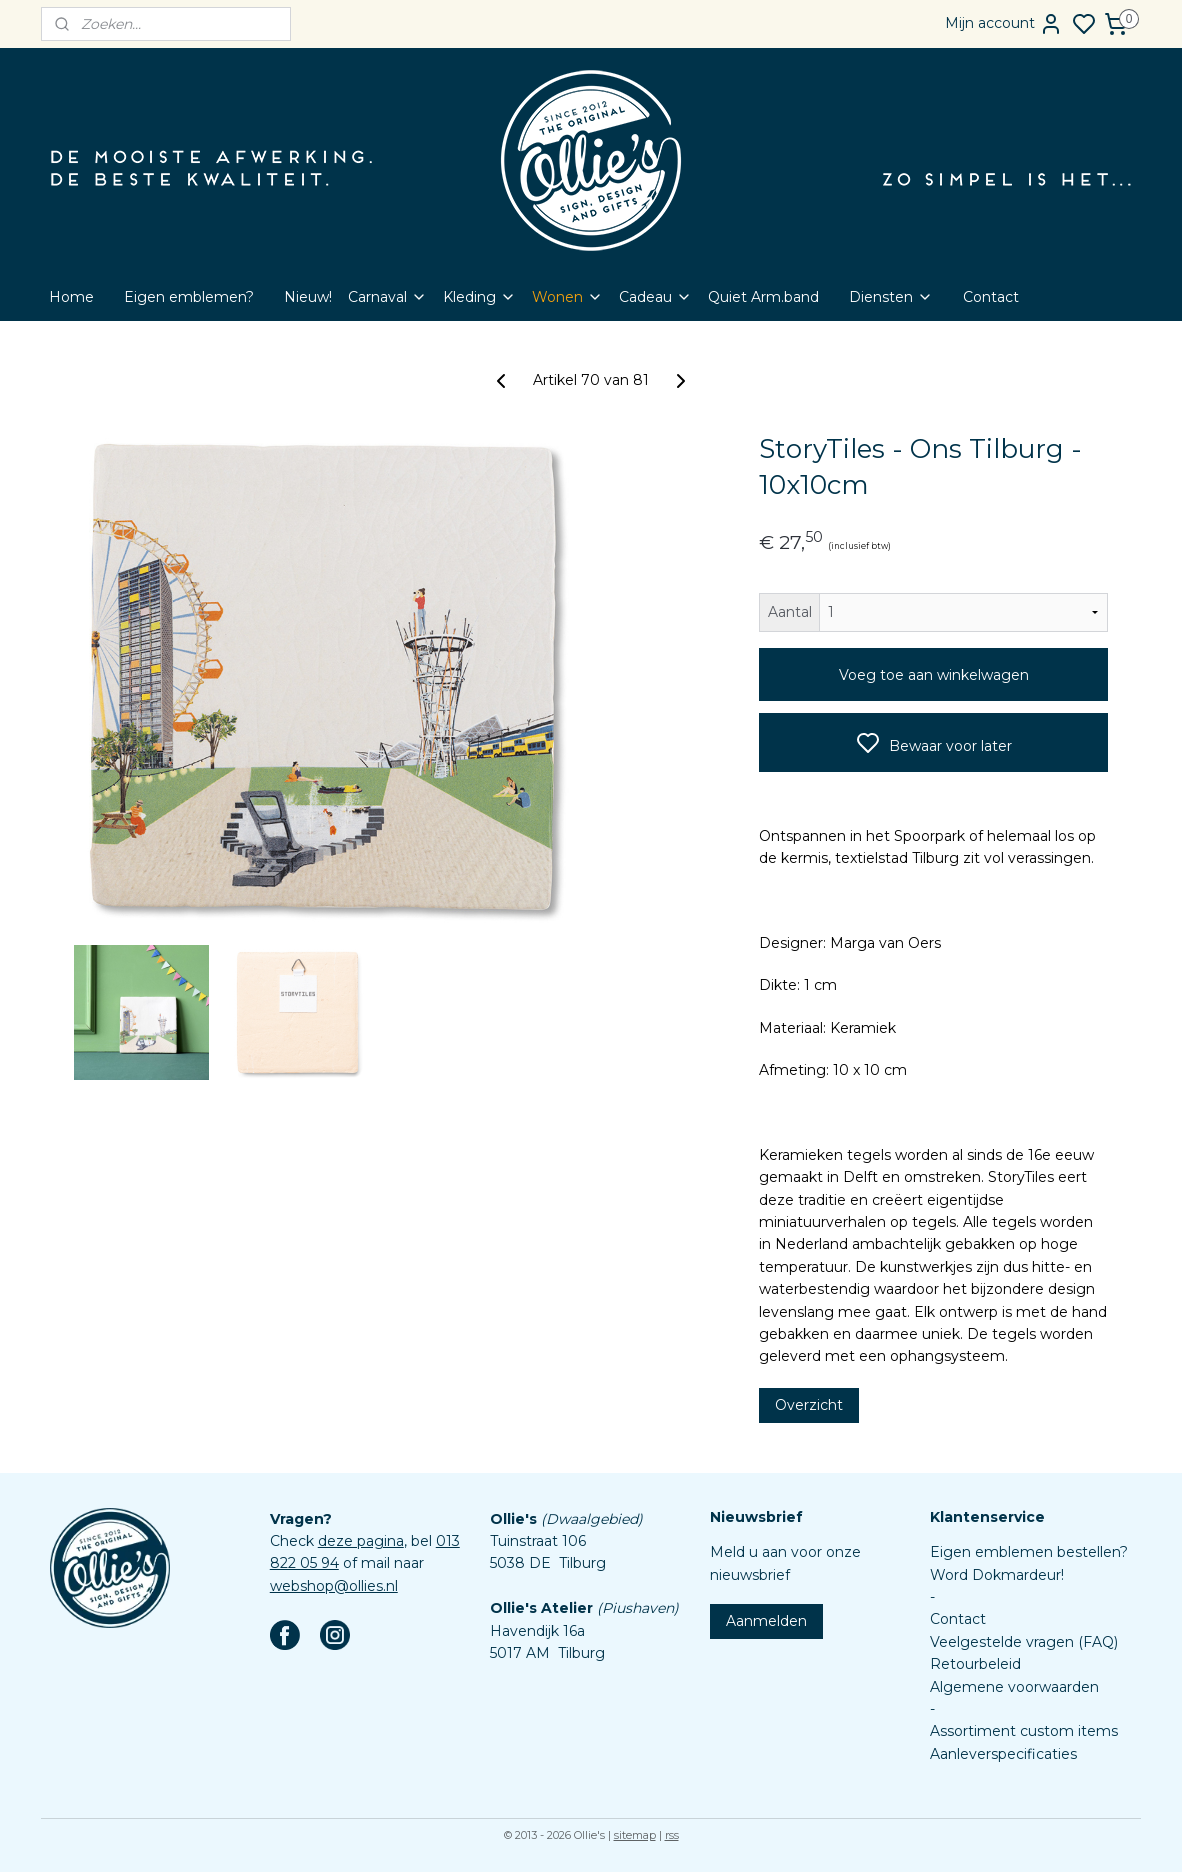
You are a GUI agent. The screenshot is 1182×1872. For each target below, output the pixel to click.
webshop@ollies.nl (334, 1586)
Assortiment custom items (1024, 1731)
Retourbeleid (975, 1664)
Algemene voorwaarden (1014, 1687)
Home (71, 297)
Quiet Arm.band (763, 297)
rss (672, 1835)
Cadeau (655, 297)
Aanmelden (766, 1621)
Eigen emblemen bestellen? (1029, 1552)
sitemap (635, 1835)
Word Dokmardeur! (997, 1575)
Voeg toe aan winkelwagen (934, 675)
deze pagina (361, 1541)
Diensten (891, 297)
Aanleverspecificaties (1003, 1754)
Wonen (567, 297)
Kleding (479, 297)
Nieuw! (308, 297)
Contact (991, 297)
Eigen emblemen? (189, 297)
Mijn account (1004, 24)
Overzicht (809, 1405)
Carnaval (387, 297)
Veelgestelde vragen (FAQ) (1024, 1642)
